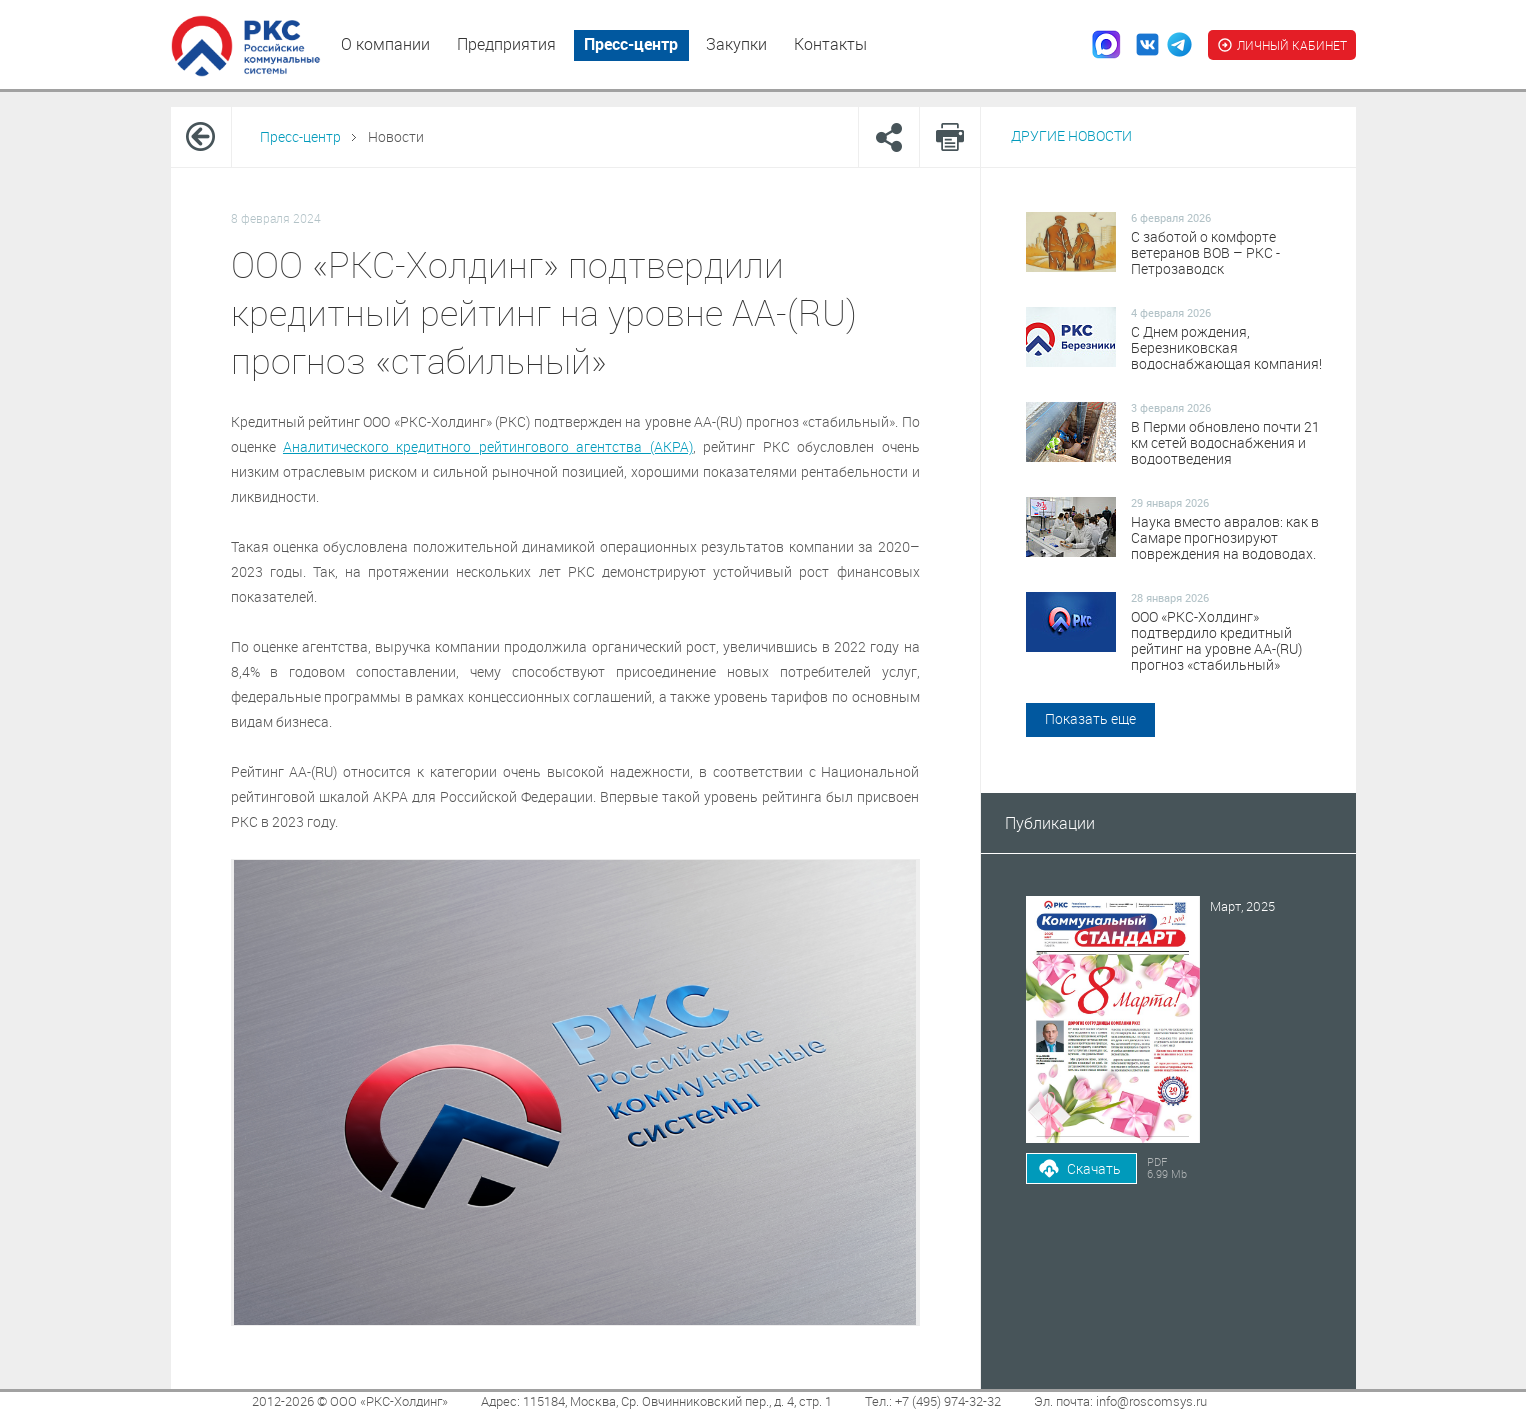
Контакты (830, 44)
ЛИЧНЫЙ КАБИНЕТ (1282, 45)
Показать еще (1090, 718)
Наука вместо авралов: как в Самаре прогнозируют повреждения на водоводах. (1225, 538)
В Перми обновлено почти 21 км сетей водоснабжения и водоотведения (1225, 443)
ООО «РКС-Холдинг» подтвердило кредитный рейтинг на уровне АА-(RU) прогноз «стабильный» (1216, 641)
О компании (385, 44)
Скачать (1094, 1168)
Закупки (736, 44)
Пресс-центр (631, 44)
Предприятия (506, 44)
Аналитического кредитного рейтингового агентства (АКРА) (488, 446)
